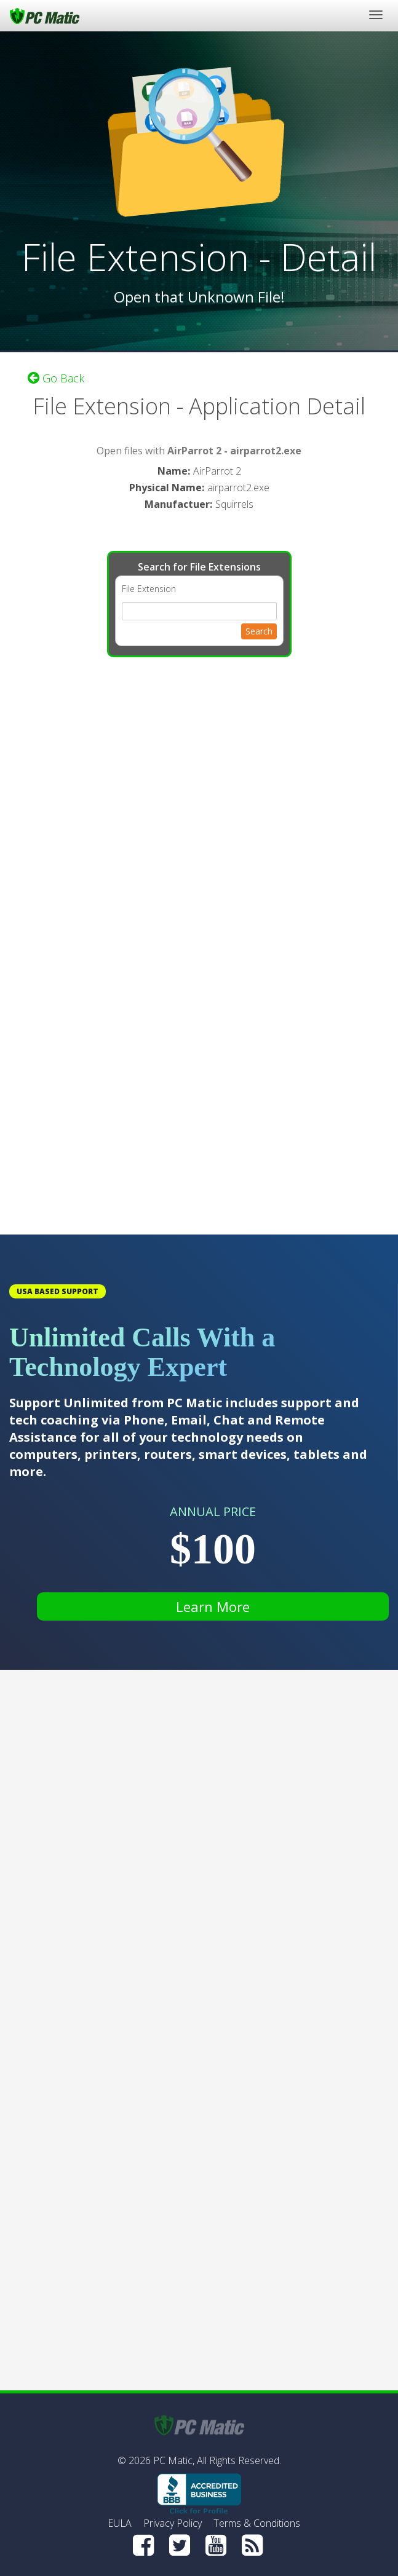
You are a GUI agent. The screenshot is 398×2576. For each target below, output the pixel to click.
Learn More (213, 1606)
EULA (120, 2523)
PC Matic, (173, 2460)
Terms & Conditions (256, 2523)
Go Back (56, 378)
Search (259, 631)
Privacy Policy (172, 2523)
